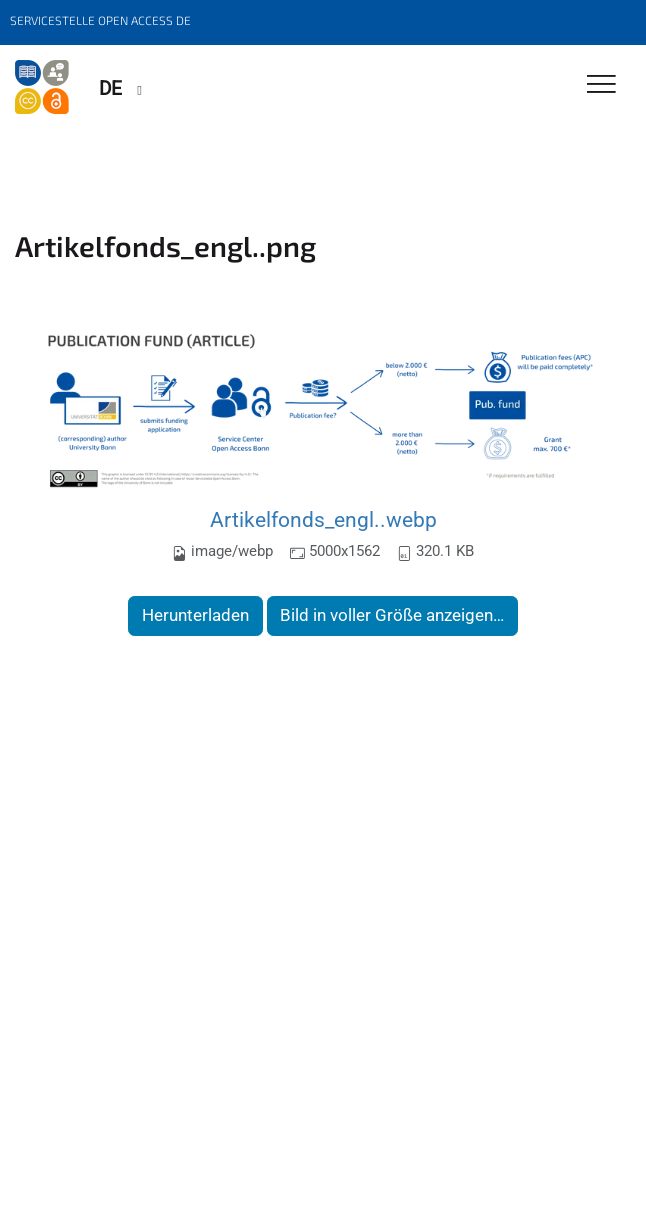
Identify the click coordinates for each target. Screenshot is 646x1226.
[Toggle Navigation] (601, 85)
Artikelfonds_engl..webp (323, 519)
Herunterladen (195, 615)
